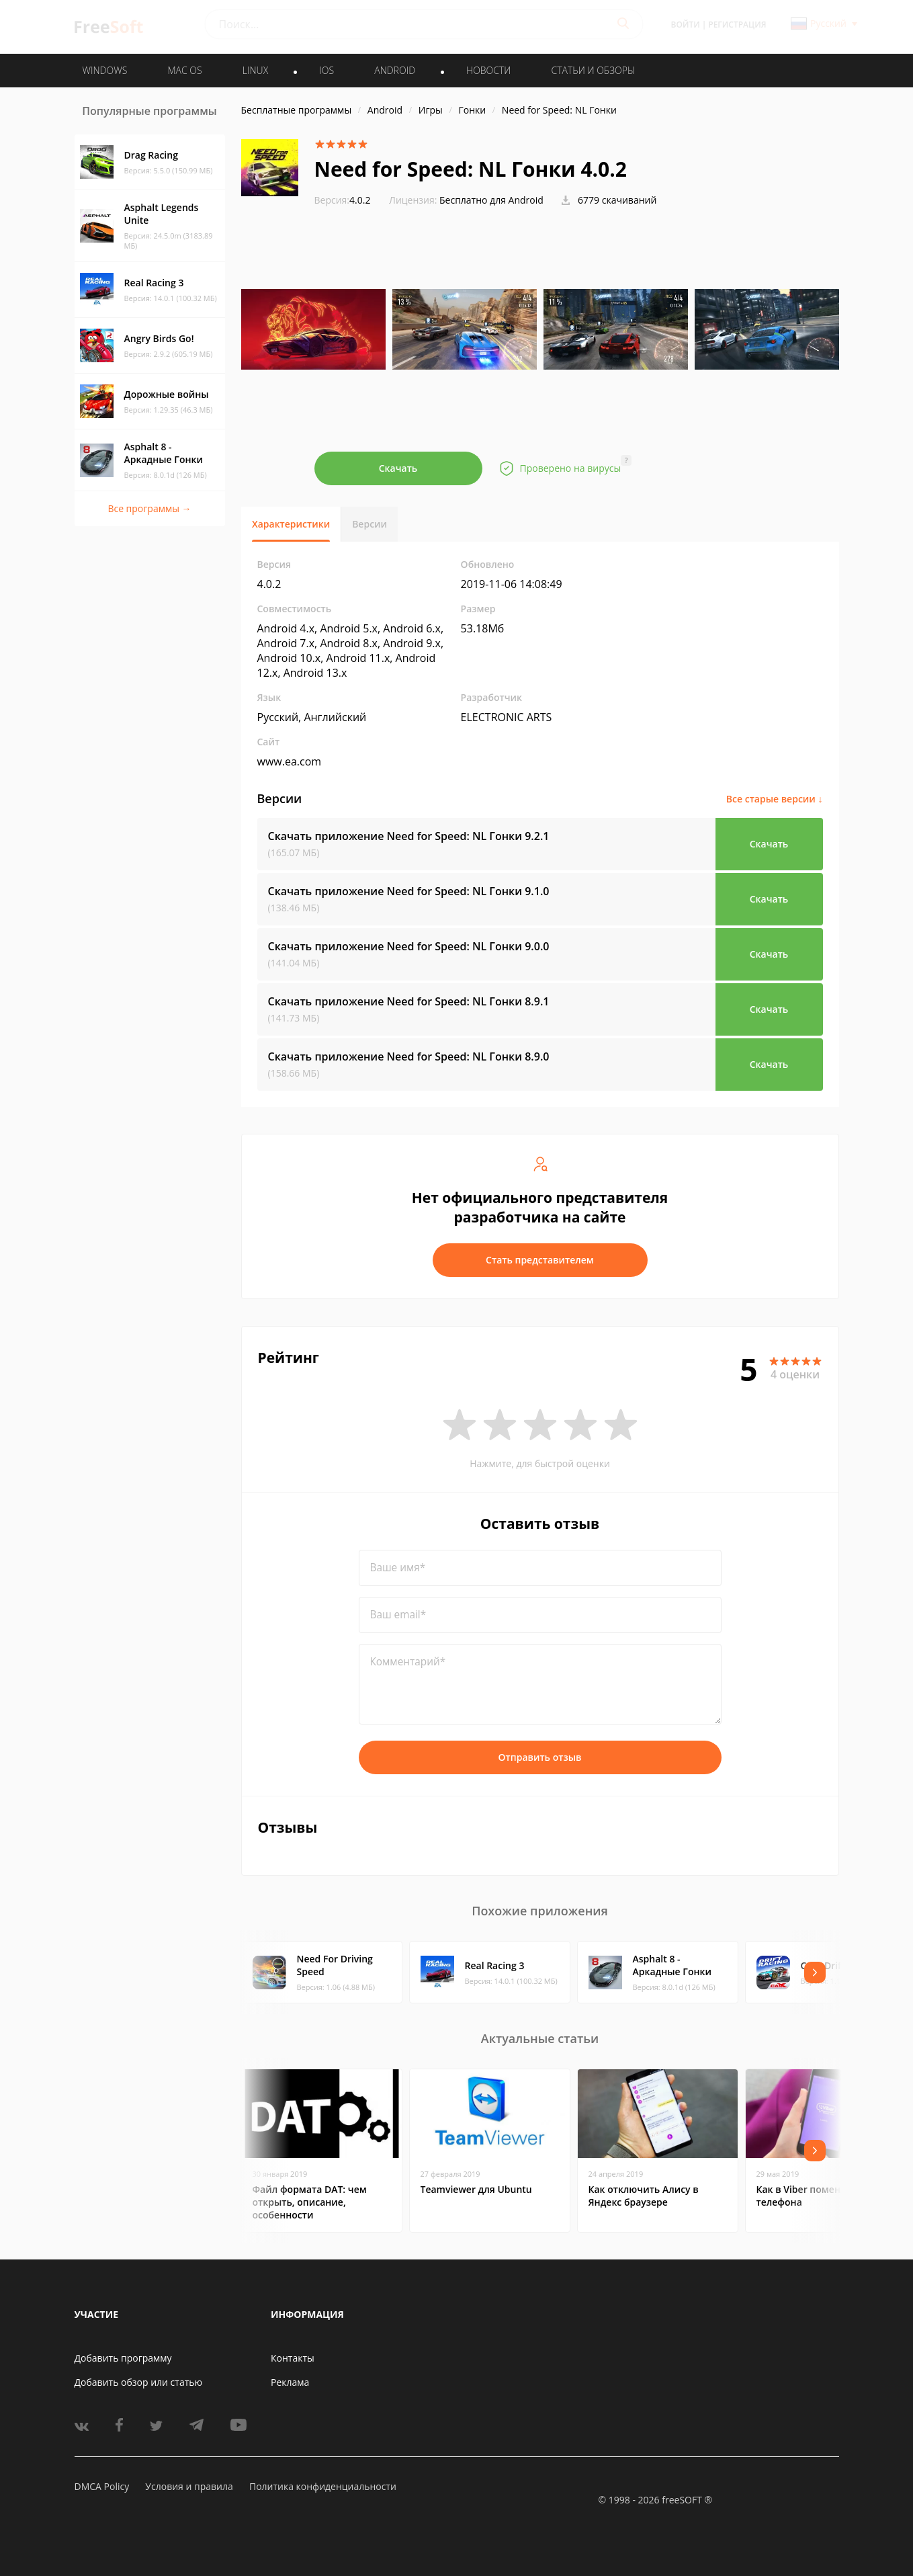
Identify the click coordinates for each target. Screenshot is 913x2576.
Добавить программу (123, 2358)
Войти (685, 24)
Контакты (292, 2358)
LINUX (255, 70)
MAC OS (184, 70)
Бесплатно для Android (491, 200)
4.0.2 (342, 200)
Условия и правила (188, 2486)
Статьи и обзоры (594, 70)
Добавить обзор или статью (139, 2382)
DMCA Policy (102, 2486)
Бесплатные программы (296, 109)
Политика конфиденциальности (322, 2486)
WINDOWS (105, 70)
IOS (326, 70)
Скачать (398, 468)
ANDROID (394, 70)
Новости (488, 70)
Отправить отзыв (540, 1757)
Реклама (290, 2382)
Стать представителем (540, 1259)
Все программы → (149, 508)
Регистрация (737, 24)
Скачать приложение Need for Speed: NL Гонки (409, 836)
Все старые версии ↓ (774, 798)
